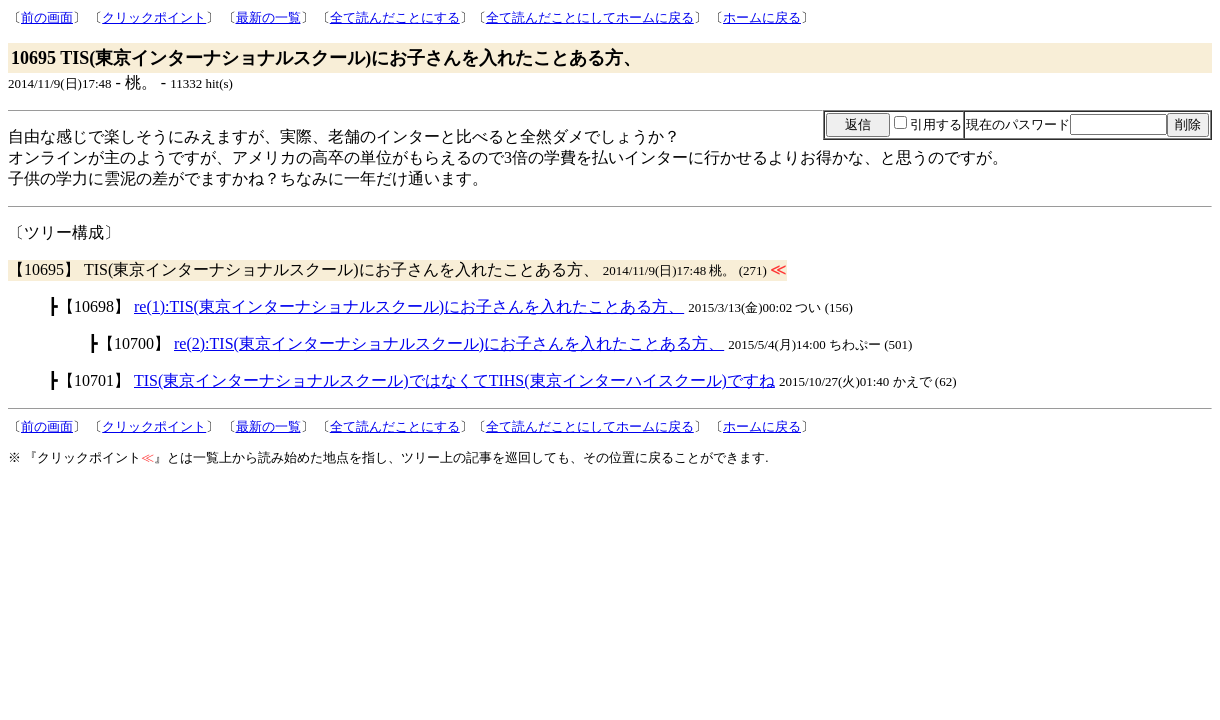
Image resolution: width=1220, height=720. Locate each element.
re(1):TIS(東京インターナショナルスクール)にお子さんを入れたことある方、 (409, 306)
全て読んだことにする (395, 17)
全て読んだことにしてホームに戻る (590, 17)
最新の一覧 (268, 17)
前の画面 (47, 17)
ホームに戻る (762, 17)
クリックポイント (154, 17)
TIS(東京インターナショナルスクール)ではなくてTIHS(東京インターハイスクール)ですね (454, 380)
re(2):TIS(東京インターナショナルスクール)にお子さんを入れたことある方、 (449, 343)
